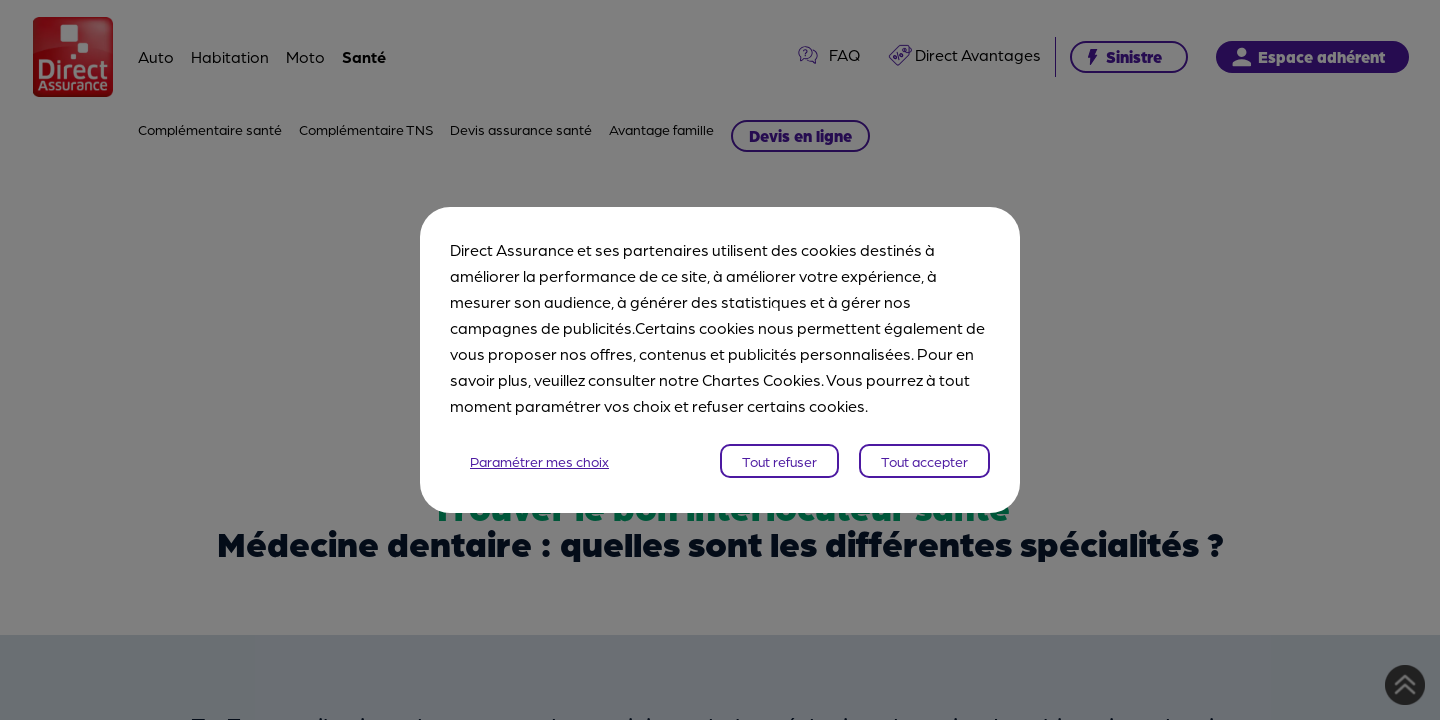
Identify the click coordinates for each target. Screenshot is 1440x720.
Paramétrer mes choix (539, 461)
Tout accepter (924, 461)
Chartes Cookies (761, 379)
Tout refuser (779, 461)
